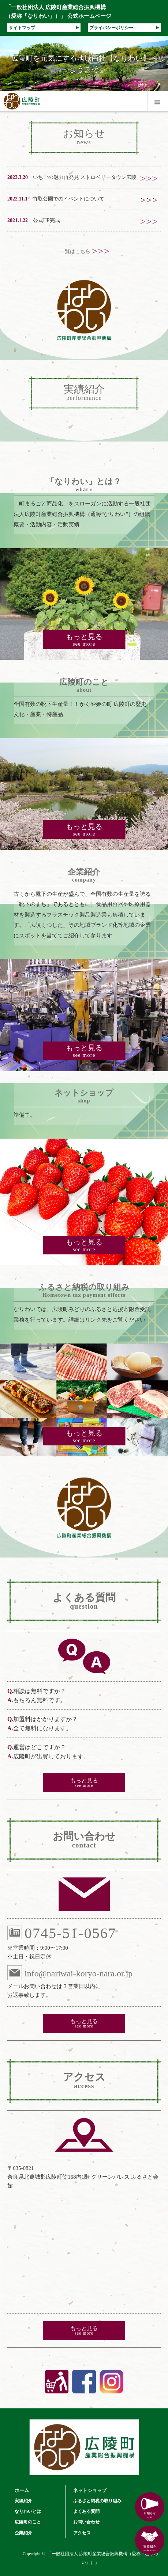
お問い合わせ (86, 2522)
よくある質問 (86, 2511)
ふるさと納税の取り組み (97, 2500)
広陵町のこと (28, 2522)
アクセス (82, 2532)
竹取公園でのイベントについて (68, 199)
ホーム (22, 2490)
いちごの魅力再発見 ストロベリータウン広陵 (85, 177)
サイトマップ (44, 27)
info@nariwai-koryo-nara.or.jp (69, 1972)
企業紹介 (23, 2532)
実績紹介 (23, 2500)
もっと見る (84, 639)
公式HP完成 (46, 220)
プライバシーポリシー (124, 27)
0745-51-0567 (61, 1933)
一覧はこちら (84, 251)
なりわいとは (28, 2511)
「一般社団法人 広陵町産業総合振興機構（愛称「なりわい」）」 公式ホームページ (58, 11)
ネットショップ (90, 2490)
